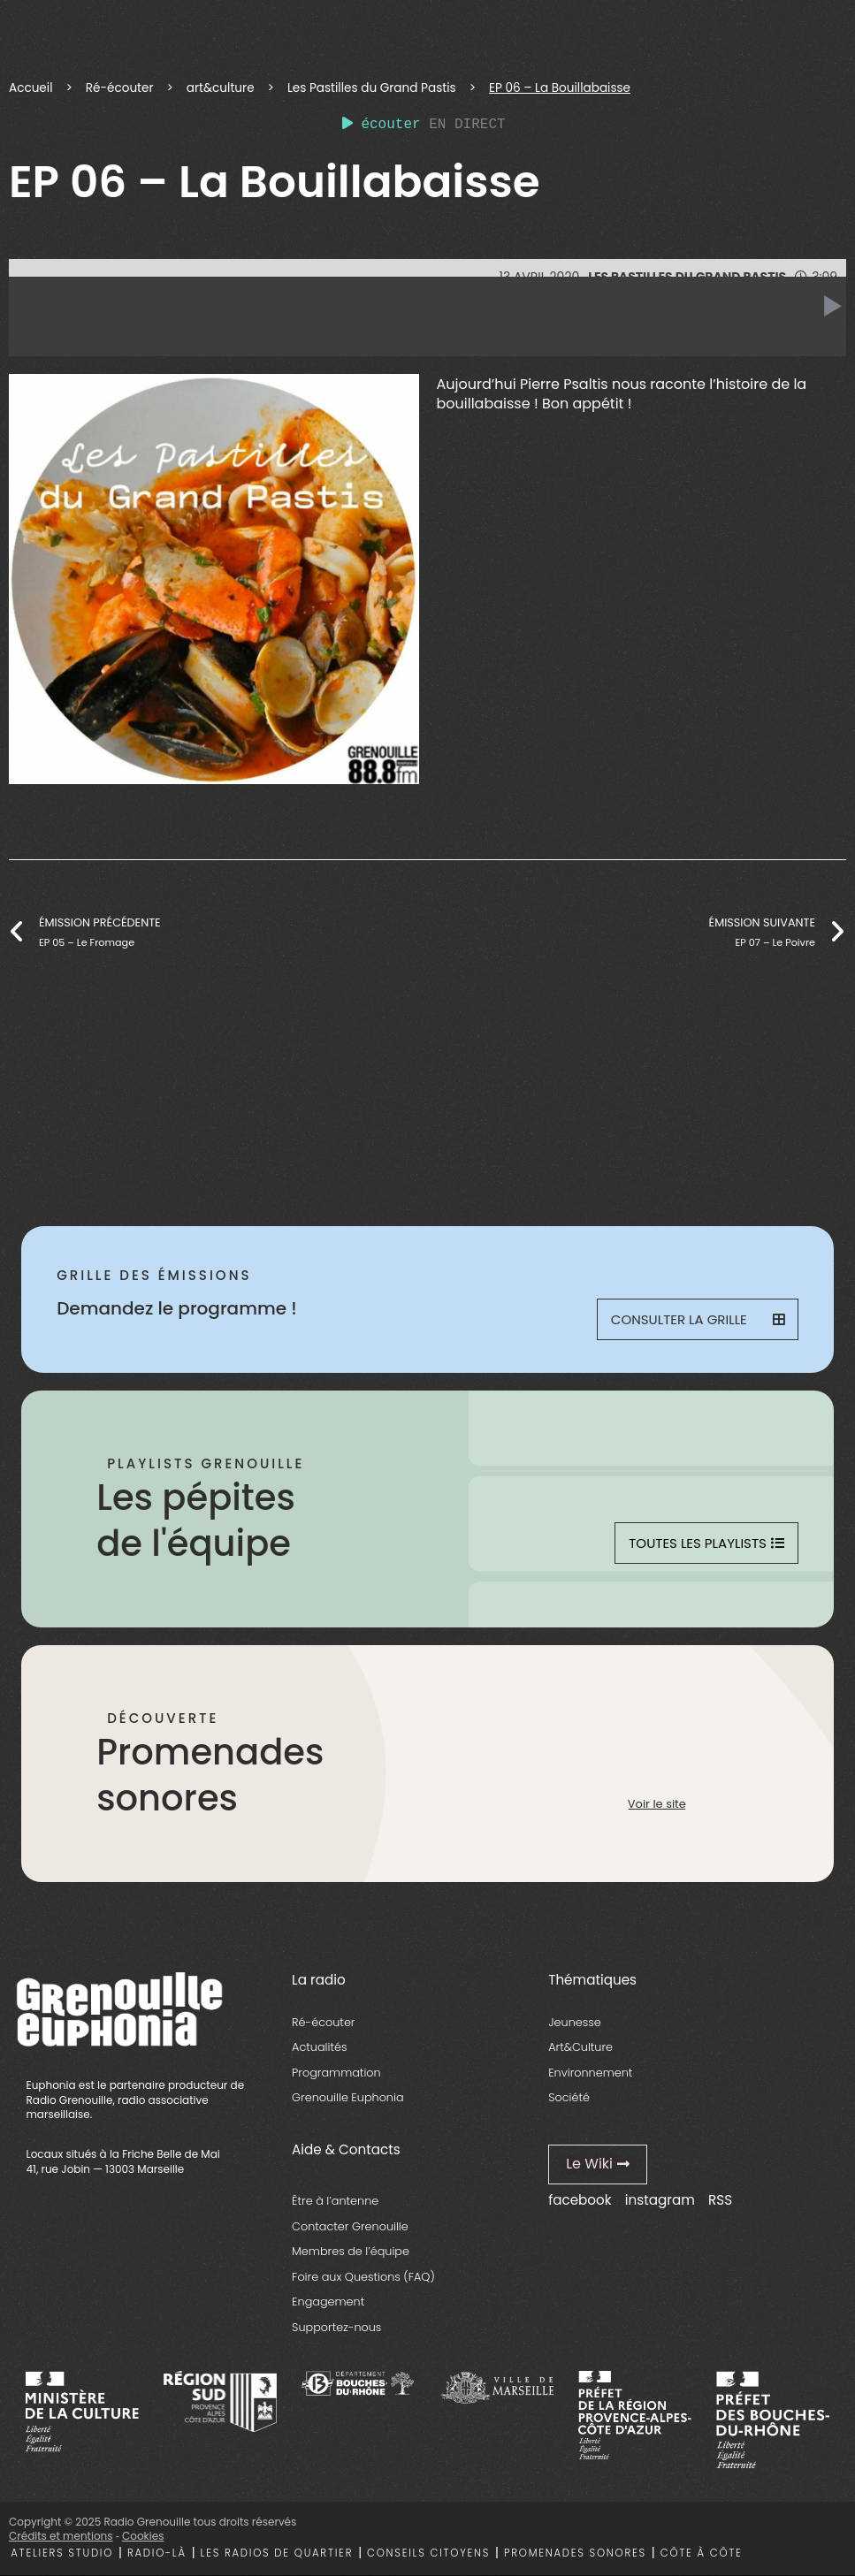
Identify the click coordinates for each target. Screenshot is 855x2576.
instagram (660, 2200)
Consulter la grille (697, 1319)
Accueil (30, 88)
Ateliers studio (62, 2553)
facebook (579, 2200)
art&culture (221, 88)
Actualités (319, 2046)
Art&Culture (580, 2046)
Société (569, 2097)
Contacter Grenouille (350, 2226)
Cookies (143, 2535)
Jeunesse (574, 2022)
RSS (720, 2200)
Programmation (336, 2072)
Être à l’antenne (335, 2200)
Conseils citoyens (428, 2553)
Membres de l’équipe (350, 2251)
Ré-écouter (120, 88)
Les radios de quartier (277, 2553)
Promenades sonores (575, 2553)
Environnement (590, 2072)
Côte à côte (701, 2553)
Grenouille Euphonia (347, 2097)
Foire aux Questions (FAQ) (363, 2276)
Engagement (328, 2301)
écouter (381, 125)
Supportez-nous (336, 2327)
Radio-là (157, 2553)
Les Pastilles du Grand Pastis (371, 88)
